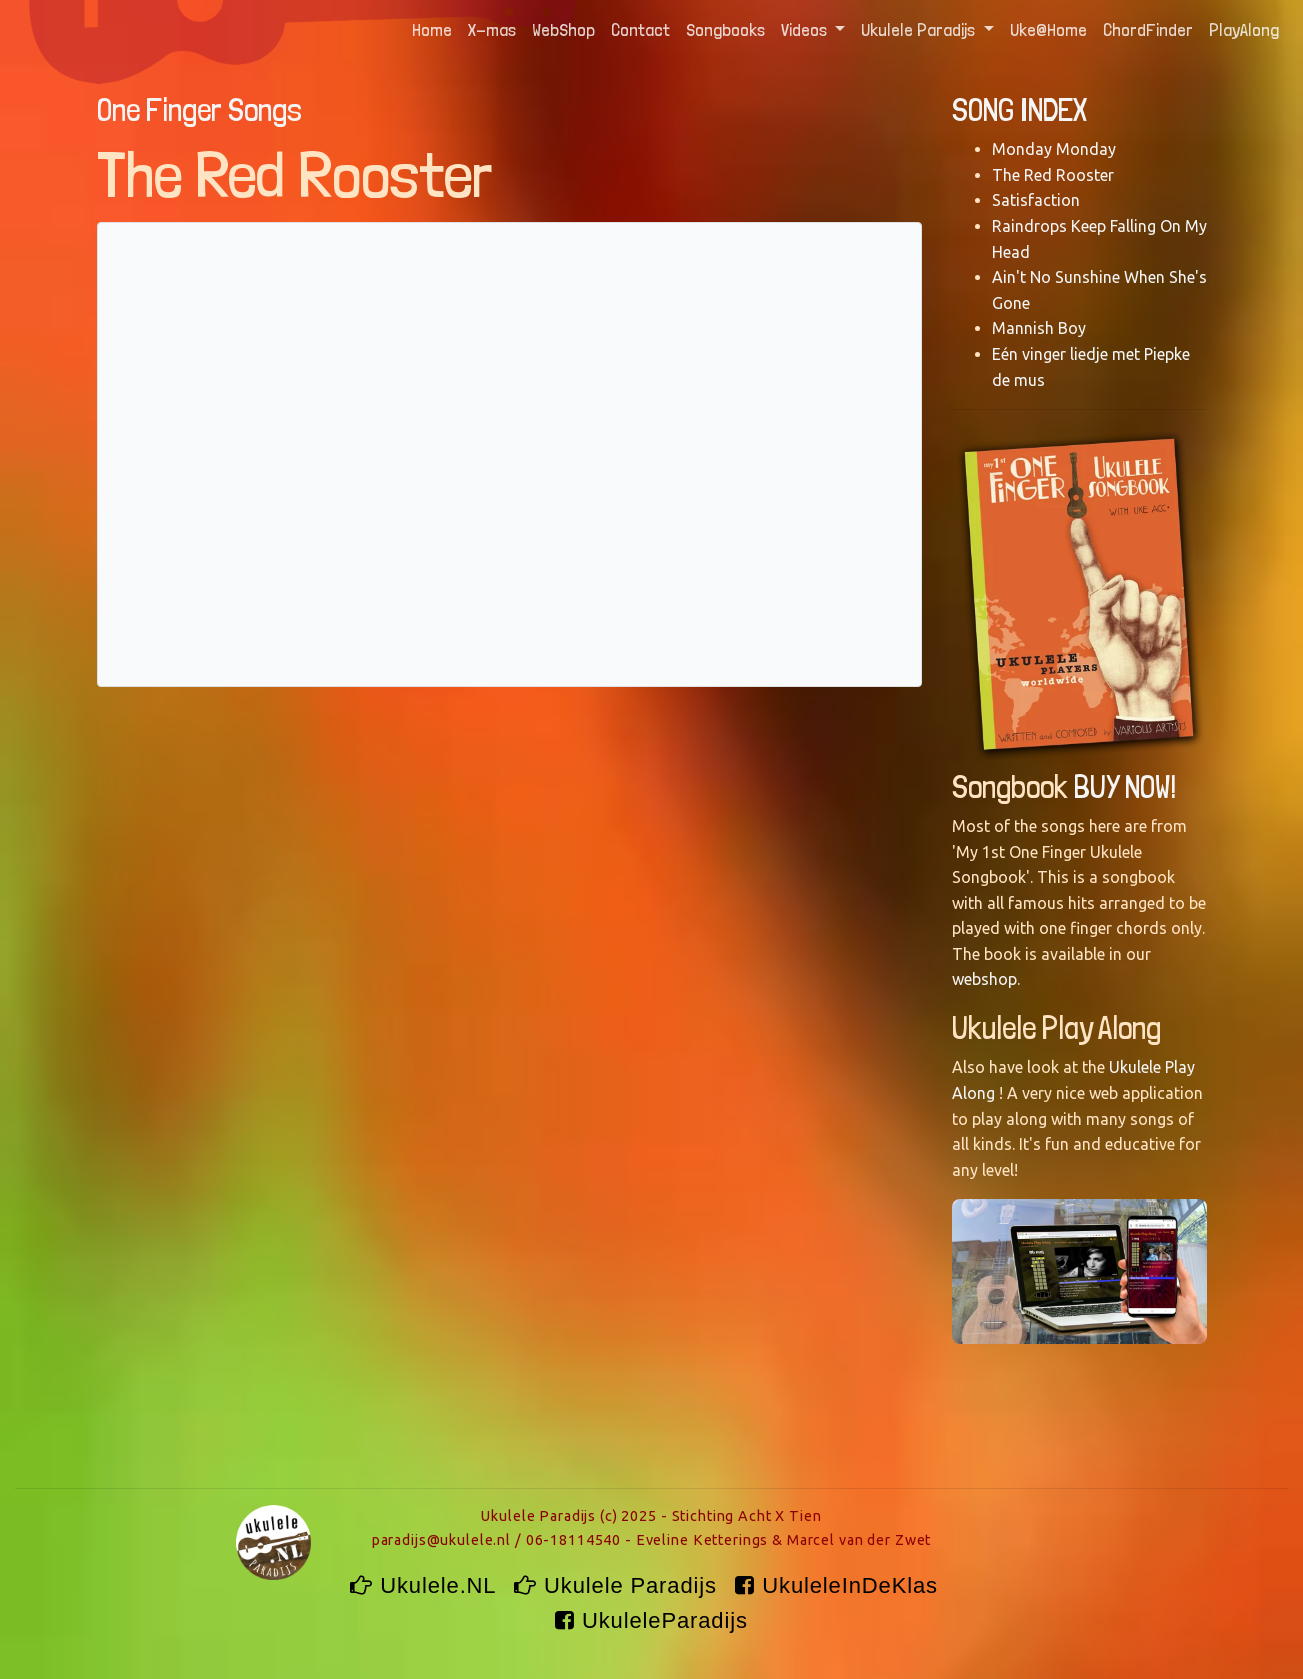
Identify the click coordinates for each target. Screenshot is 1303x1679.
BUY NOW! (1125, 787)
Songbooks (725, 29)
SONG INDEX (1019, 110)
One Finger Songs (199, 110)
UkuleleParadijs (651, 1620)
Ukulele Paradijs (619, 1585)
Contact (640, 29)
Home (436, 28)
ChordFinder (1148, 29)
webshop (984, 979)
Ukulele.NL (426, 1585)
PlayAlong (1244, 29)
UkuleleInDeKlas (839, 1585)
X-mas (492, 29)
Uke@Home (1048, 29)
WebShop (563, 29)
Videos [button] (806, 29)
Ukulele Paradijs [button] (920, 29)
